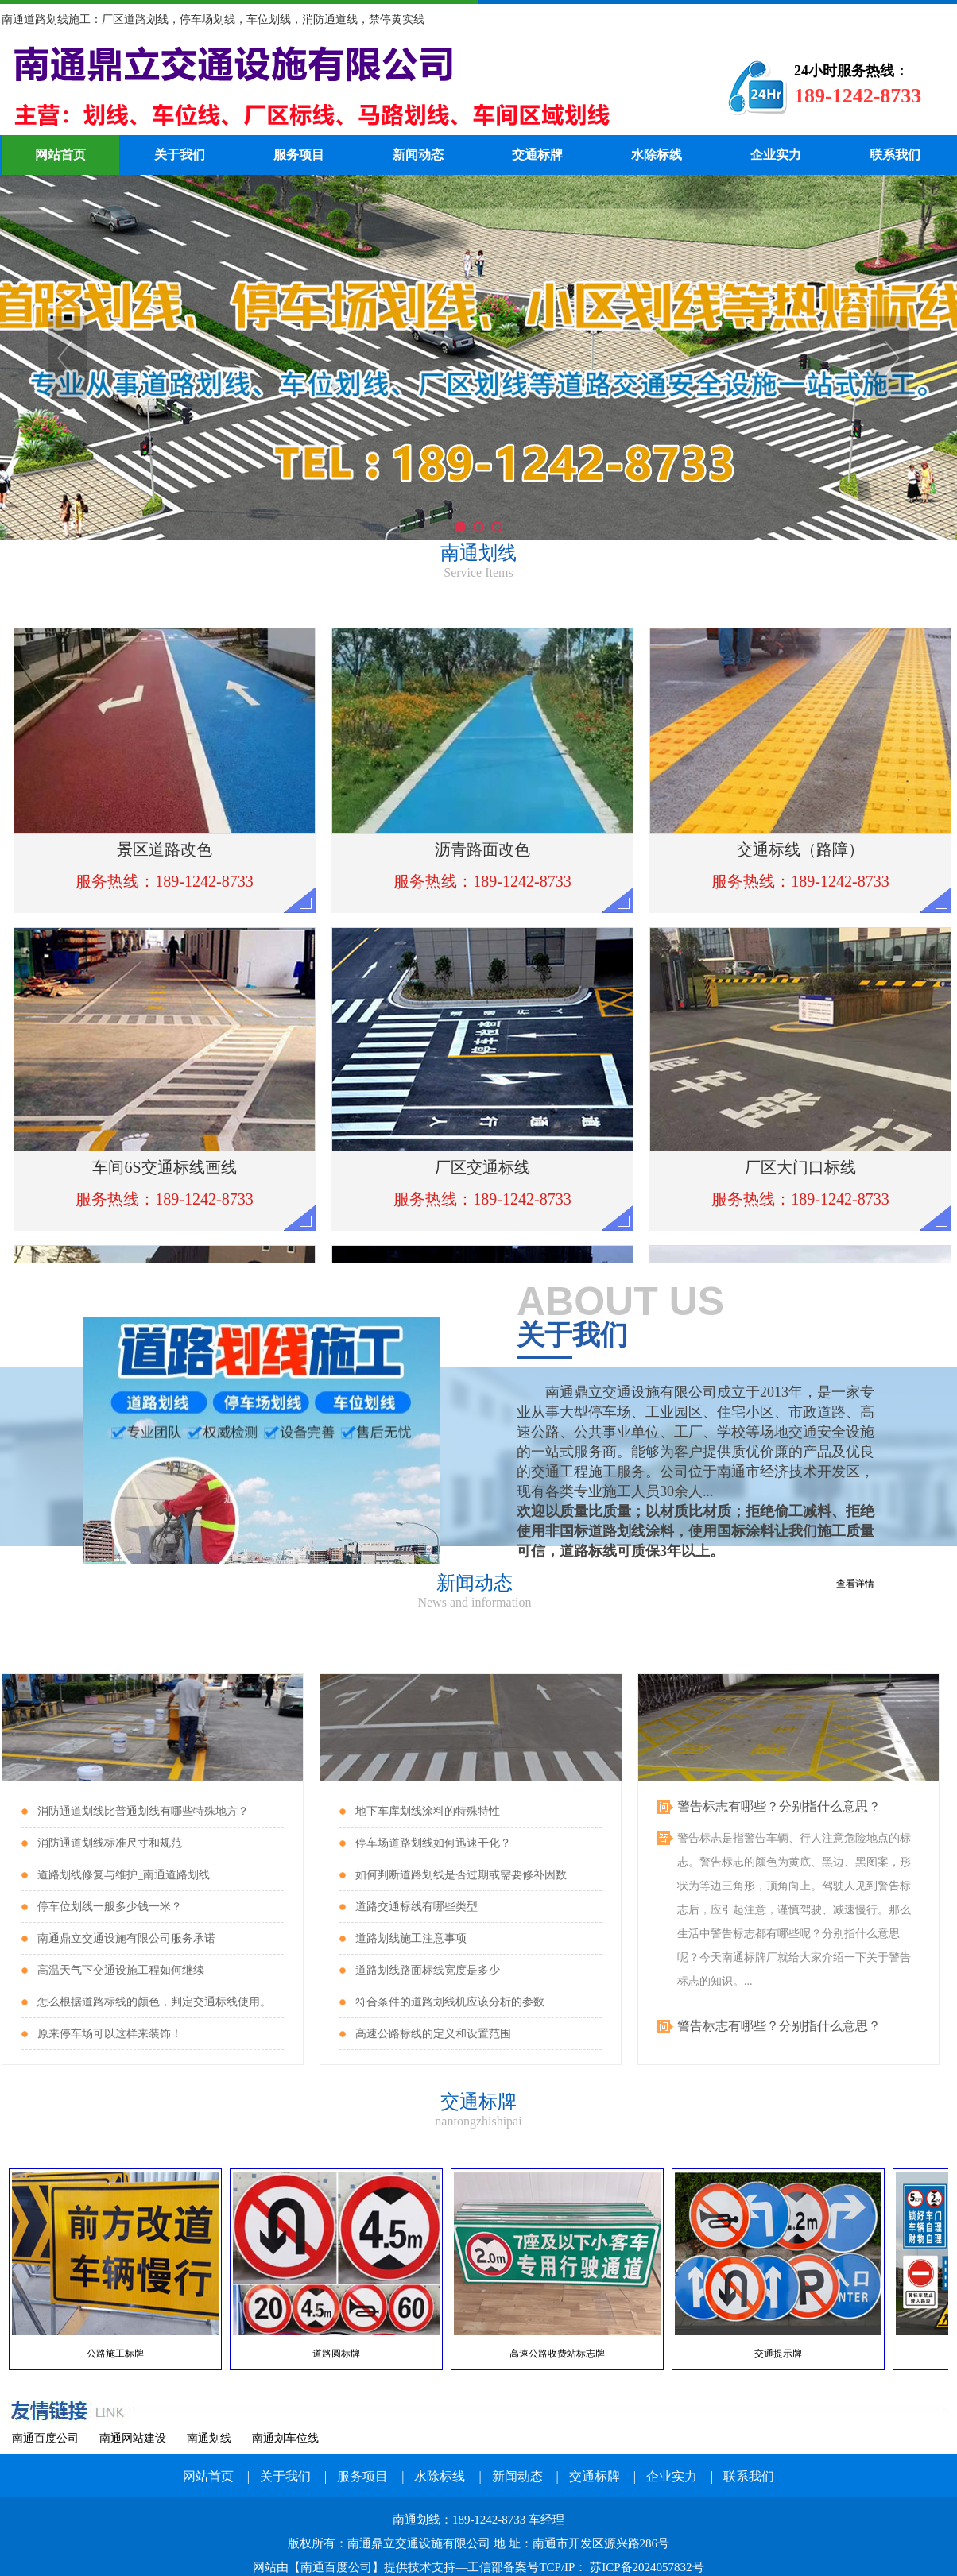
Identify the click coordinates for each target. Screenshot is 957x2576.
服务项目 (298, 154)
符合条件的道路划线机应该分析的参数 (449, 2002)
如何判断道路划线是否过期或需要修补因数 (461, 1875)
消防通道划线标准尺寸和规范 (109, 1843)
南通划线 (339, 87)
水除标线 (656, 154)
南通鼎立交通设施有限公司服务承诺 (126, 1938)
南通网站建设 (132, 2437)
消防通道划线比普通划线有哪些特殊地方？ (143, 1811)
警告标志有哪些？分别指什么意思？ (779, 1808)
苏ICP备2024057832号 (645, 2567)
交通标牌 (537, 154)
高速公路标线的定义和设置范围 (433, 2034)
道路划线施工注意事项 (411, 1938)
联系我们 (895, 154)
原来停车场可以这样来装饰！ (109, 2034)
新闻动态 (418, 154)
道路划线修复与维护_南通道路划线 (123, 1875)
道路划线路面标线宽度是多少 (427, 1970)
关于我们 (179, 154)
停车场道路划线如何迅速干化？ (433, 1843)
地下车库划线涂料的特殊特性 (427, 1811)
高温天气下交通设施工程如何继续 (120, 1970)
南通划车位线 (285, 2437)
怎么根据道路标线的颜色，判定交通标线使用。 (154, 2002)
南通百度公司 (45, 2437)
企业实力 (775, 154)
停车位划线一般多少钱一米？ (109, 1907)
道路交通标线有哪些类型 (416, 1907)
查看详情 (855, 1583)
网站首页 (60, 154)
